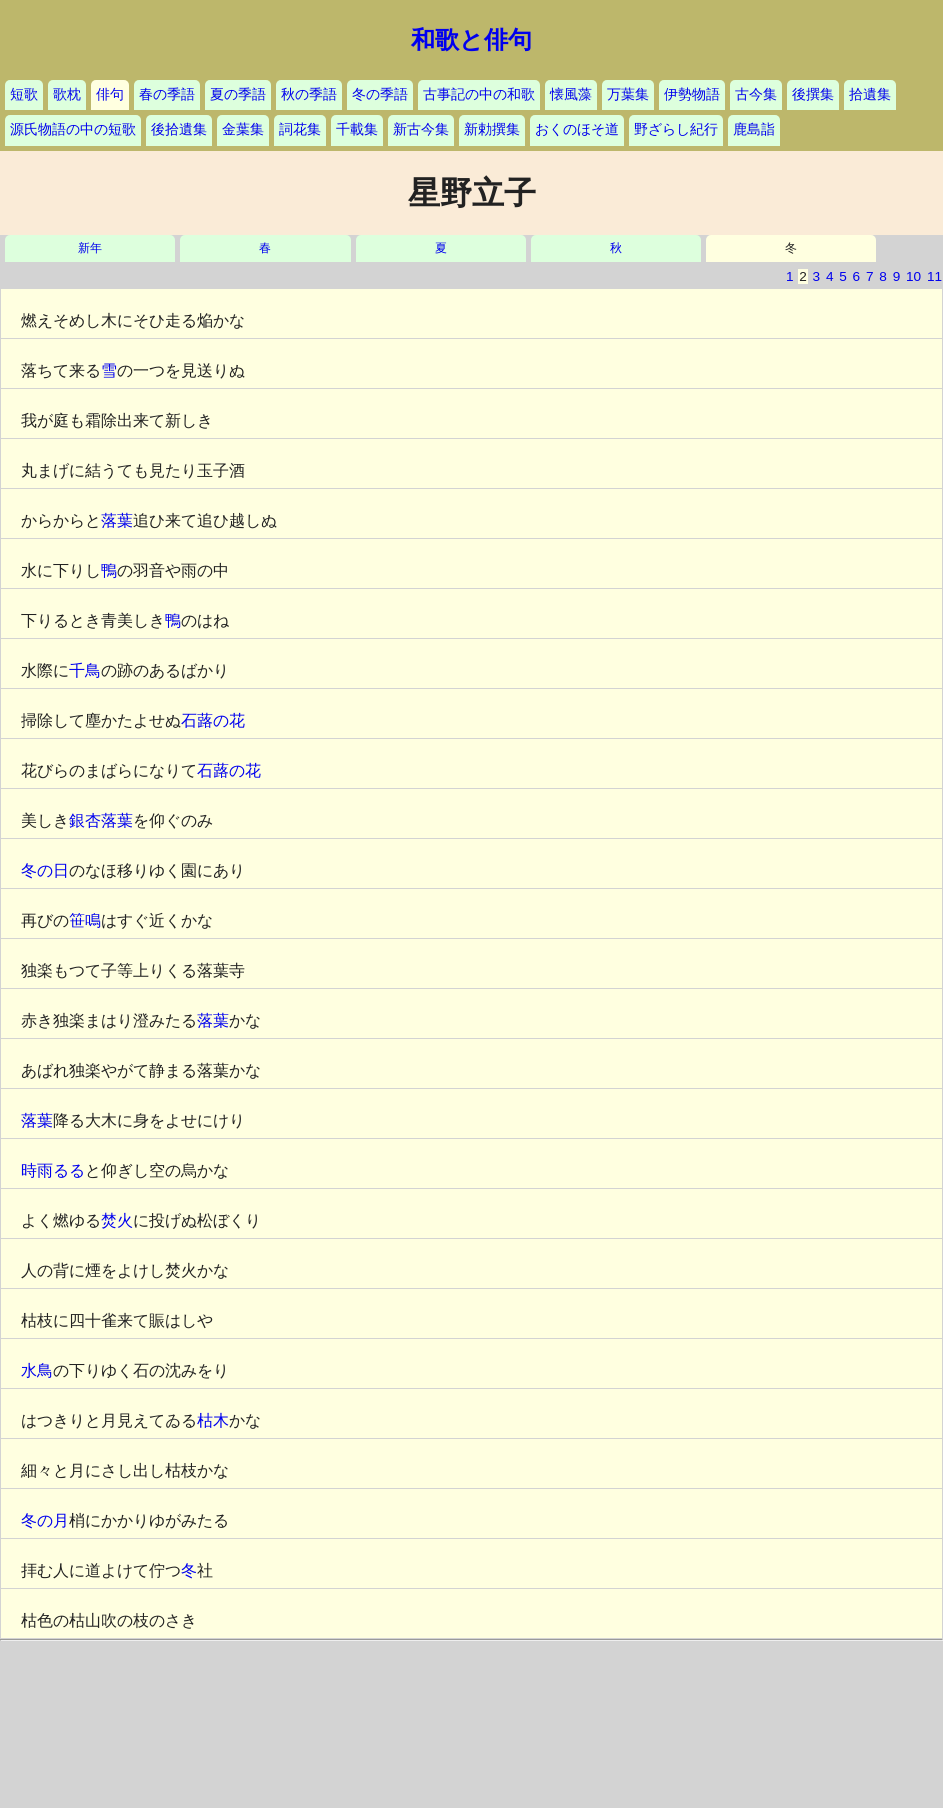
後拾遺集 (179, 129)
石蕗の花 (213, 720)
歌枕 (67, 94)
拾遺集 (870, 94)
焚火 (117, 1220)
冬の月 (45, 1520)
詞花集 (300, 129)
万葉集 (628, 94)
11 (934, 276)
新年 (90, 248)
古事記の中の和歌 (479, 94)
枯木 (213, 1420)
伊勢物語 (692, 94)
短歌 (24, 94)
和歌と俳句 (471, 40)
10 (913, 276)
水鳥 (37, 1370)
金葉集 (243, 129)
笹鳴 (85, 920)
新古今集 (421, 129)
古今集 (756, 94)
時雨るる (53, 1170)
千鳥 (85, 670)
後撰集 (813, 94)
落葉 (117, 520)
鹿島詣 (754, 129)
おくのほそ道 (577, 129)
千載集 (357, 129)
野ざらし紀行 (676, 129)
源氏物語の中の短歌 (73, 129)
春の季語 (167, 94)
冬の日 (45, 870)
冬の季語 (380, 94)
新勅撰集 (492, 129)
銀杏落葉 (101, 820)
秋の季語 (309, 94)
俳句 (110, 94)
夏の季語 (238, 94)
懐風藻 (571, 94)
